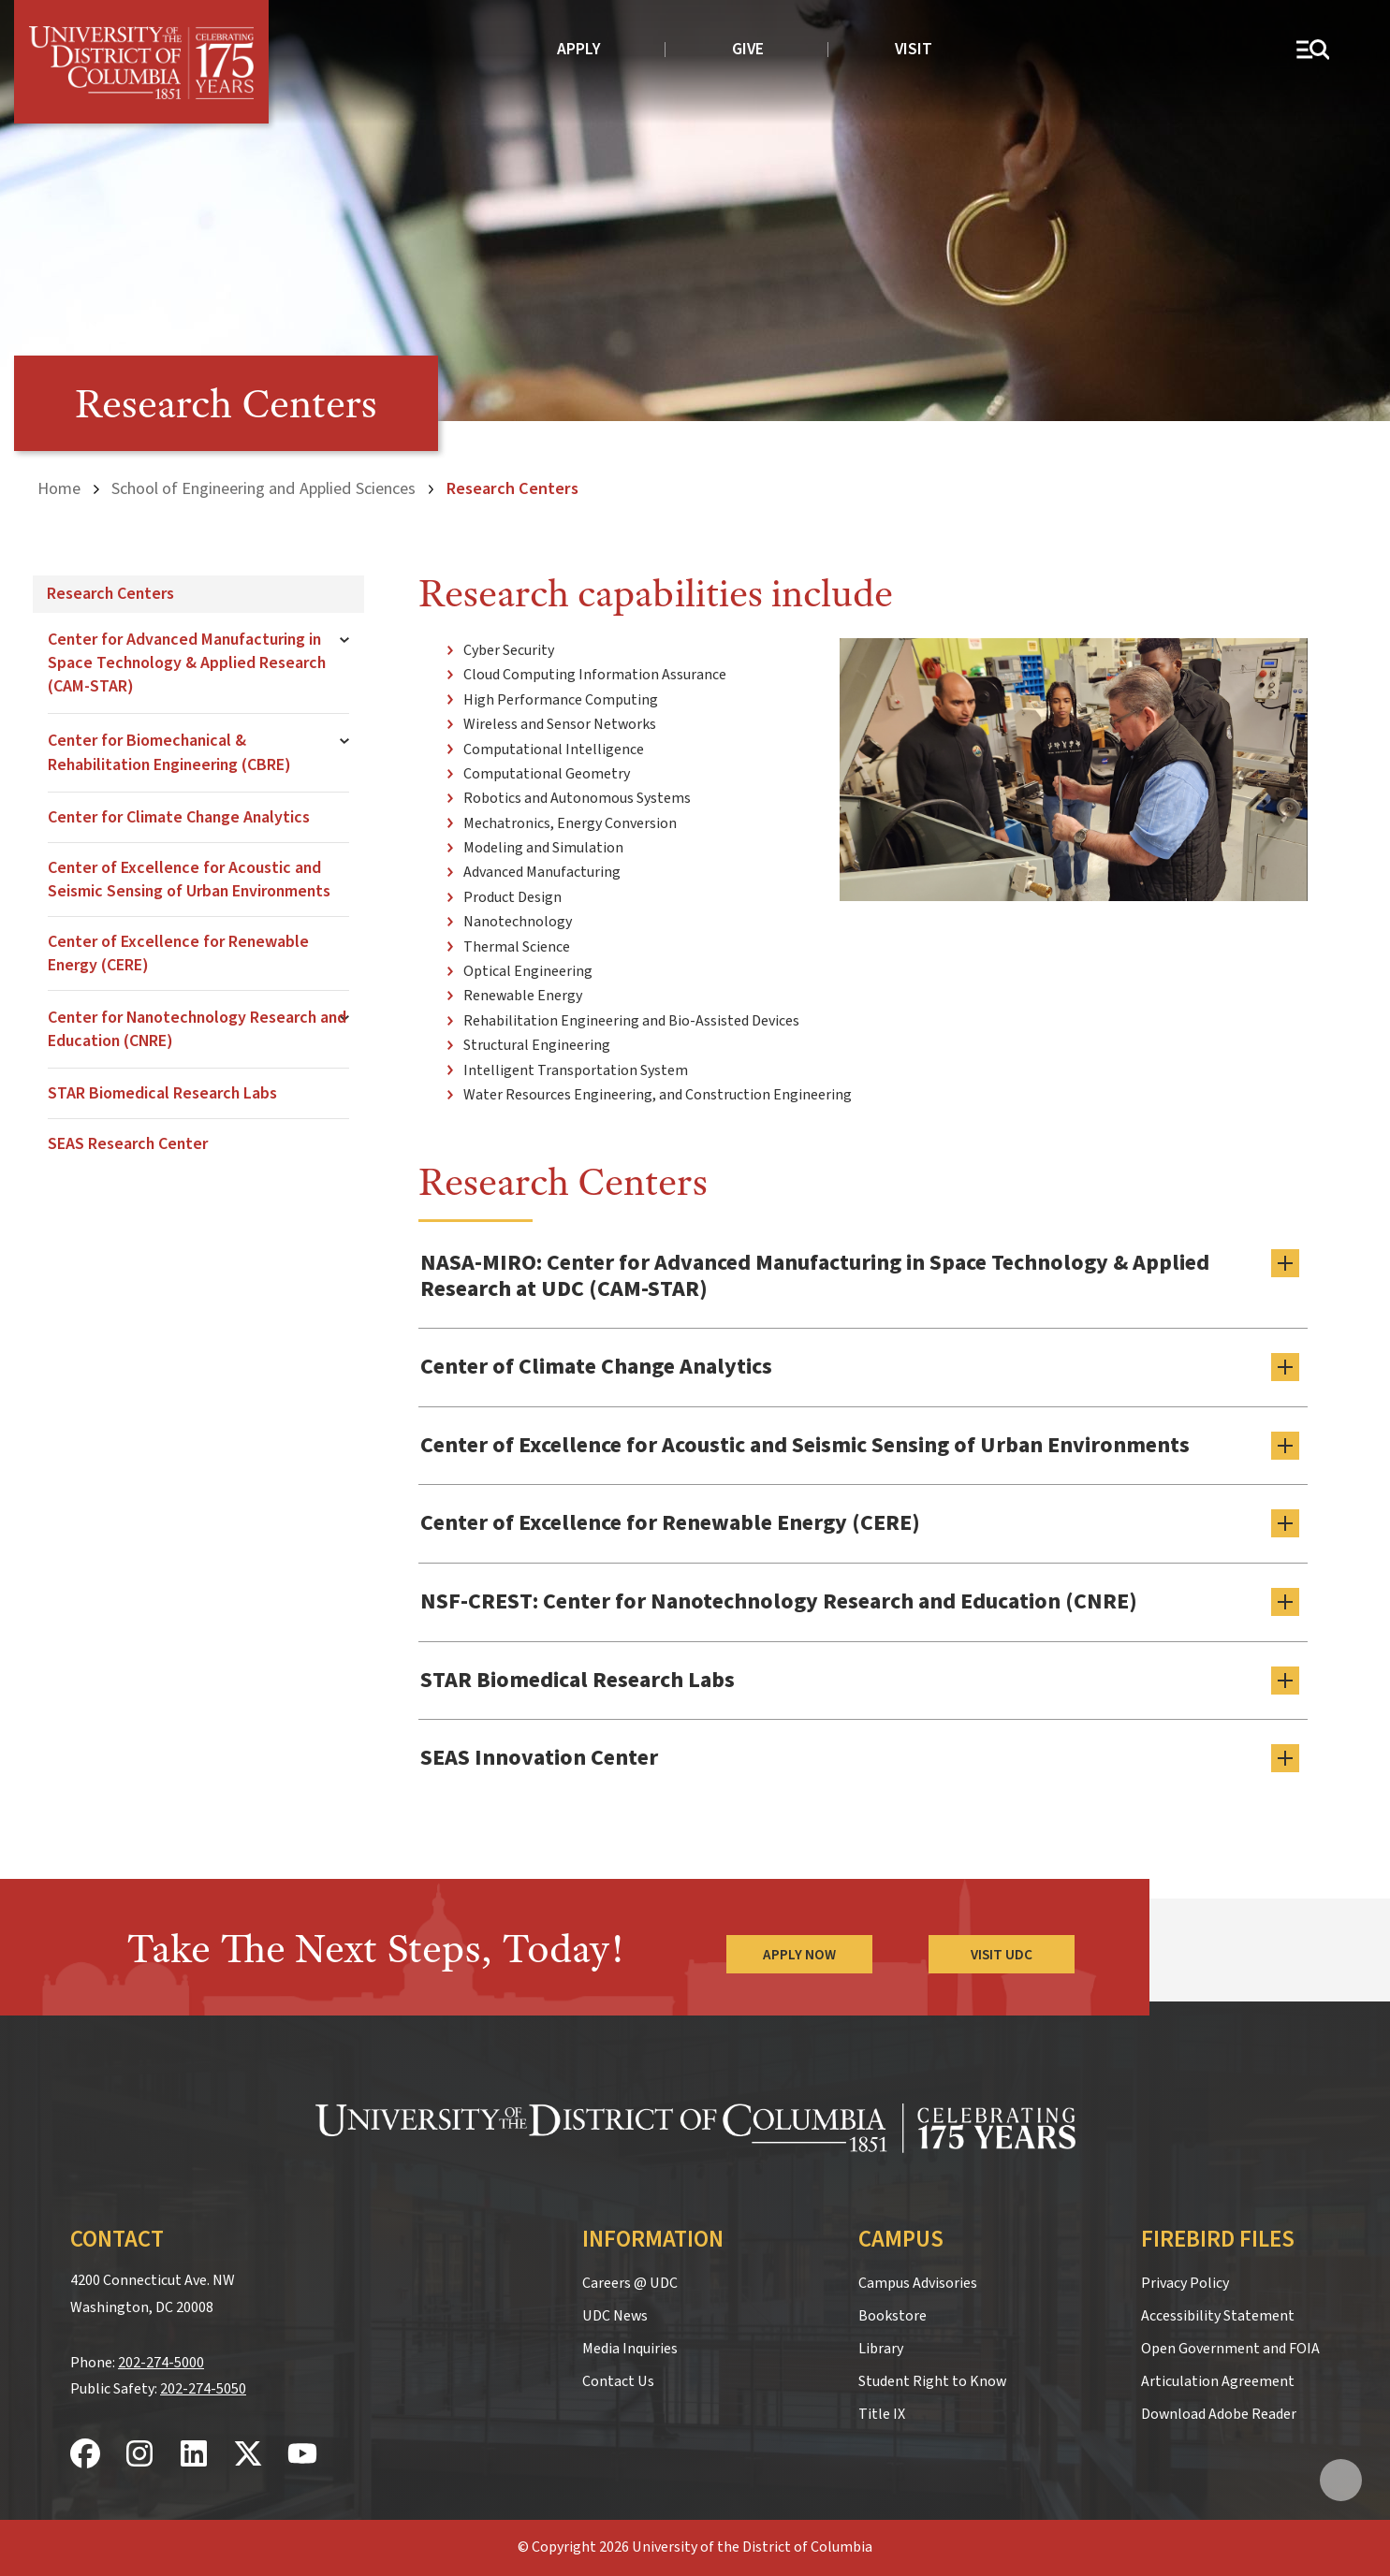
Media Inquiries (630, 2348)
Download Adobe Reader (1218, 2414)
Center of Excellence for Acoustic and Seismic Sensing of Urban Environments (189, 879)
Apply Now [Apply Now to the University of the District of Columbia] (799, 1954)
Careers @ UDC (630, 2283)
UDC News (615, 2316)
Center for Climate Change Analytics (179, 817)
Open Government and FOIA (1230, 2348)
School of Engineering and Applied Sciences (263, 488)
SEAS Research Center (128, 1144)
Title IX (881, 2414)
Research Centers (110, 593)
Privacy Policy (1185, 2283)
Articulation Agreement (1218, 2381)
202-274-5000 (161, 2362)
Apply (579, 49)
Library (880, 2348)
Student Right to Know (932, 2381)
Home (58, 488)
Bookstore (892, 2316)
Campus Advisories (917, 2283)
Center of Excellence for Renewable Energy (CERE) (178, 953)
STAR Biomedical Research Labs (162, 1093)
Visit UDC (1001, 1954)
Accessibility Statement (1218, 2316)
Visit (913, 49)
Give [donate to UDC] (748, 49)
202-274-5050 (203, 2389)
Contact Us (618, 2381)
